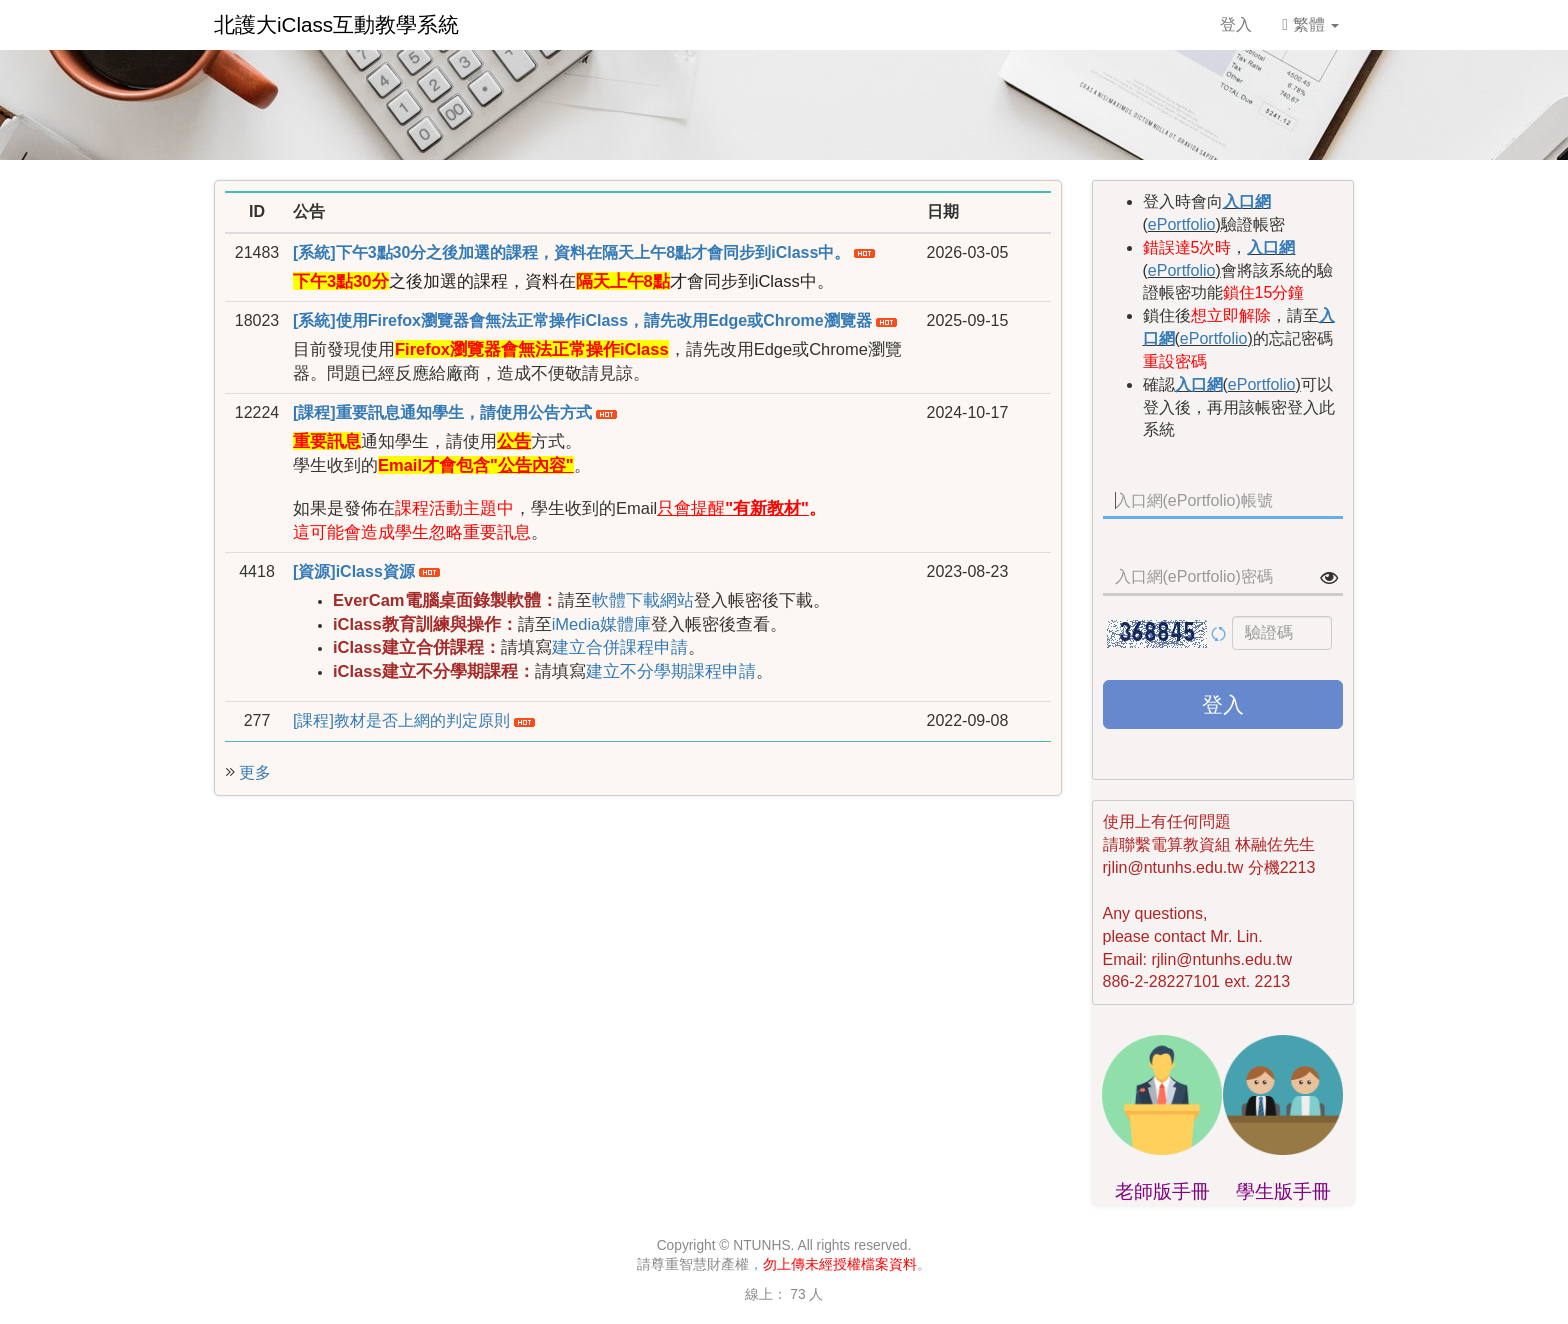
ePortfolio (1182, 224)
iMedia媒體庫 (602, 624)
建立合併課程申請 (620, 647)
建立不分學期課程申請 (671, 671)
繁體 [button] (1310, 24)
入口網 (1247, 201)
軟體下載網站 (643, 600)
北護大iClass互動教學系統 (336, 24)
